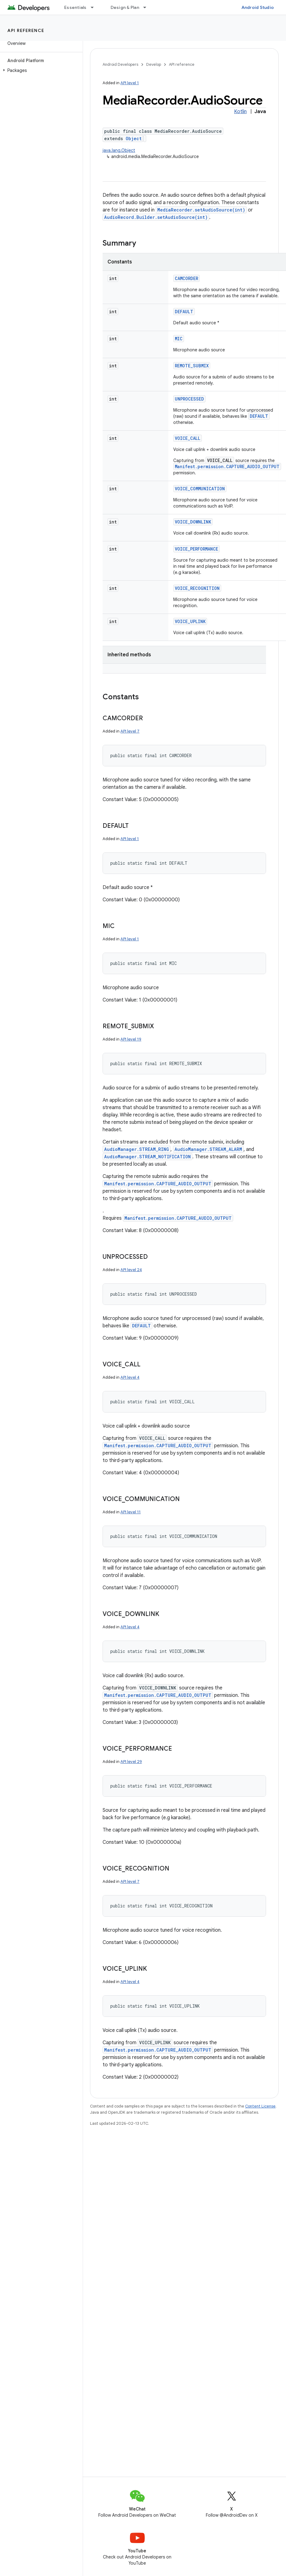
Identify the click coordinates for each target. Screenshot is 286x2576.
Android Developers (120, 64)
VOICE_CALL (187, 438)
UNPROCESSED (189, 399)
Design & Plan (125, 7)
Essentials (75, 7)
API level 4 (129, 1377)
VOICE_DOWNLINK (193, 522)
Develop (153, 64)
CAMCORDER (186, 278)
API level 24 (131, 1269)
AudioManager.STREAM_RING (136, 1149)
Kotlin (240, 112)
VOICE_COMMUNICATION (200, 489)
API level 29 (131, 1761)
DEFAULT (184, 311)
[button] (40, 70)
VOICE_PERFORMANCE (196, 549)
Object (134, 138)
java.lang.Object (119, 150)
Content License (260, 2106)
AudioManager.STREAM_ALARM (208, 1149)
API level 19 (130, 1039)
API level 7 (129, 731)
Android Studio (257, 7)
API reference (26, 30)
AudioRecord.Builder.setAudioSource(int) (156, 217)
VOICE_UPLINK (190, 621)
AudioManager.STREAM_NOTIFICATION (147, 1157)
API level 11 (130, 1512)
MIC (178, 339)
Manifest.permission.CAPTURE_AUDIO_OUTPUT (227, 466)
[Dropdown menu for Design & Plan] (147, 7)
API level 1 (129, 82)
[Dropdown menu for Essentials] (95, 7)
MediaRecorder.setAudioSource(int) (201, 210)
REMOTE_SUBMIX (192, 366)
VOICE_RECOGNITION (197, 588)
